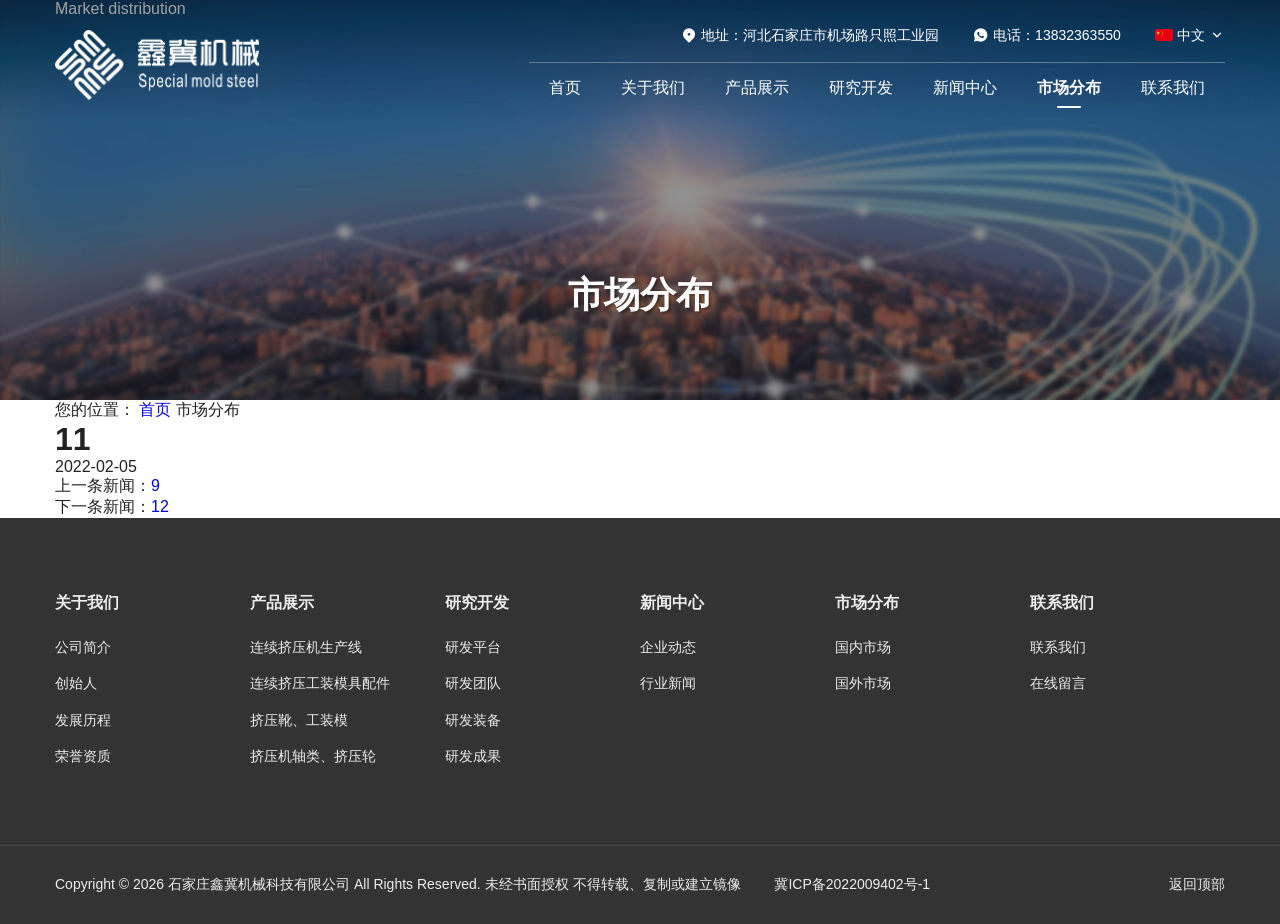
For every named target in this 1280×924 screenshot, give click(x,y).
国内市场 (863, 647)
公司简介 (83, 647)
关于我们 (653, 87)
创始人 (76, 683)
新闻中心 (965, 87)
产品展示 (757, 87)
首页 (565, 87)
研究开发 (861, 87)
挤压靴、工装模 (299, 720)
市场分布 (1069, 87)
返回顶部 (1197, 884)
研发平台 (473, 647)
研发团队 (473, 683)
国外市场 (863, 683)
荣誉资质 (83, 756)
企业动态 (668, 647)
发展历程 (83, 720)
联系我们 (1173, 87)
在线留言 (1058, 683)
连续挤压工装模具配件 (320, 683)
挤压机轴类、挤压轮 (313, 756)
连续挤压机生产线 (306, 647)
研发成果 (473, 756)
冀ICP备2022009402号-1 (852, 884)
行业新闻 (668, 683)
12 (160, 506)
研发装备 (473, 720)
